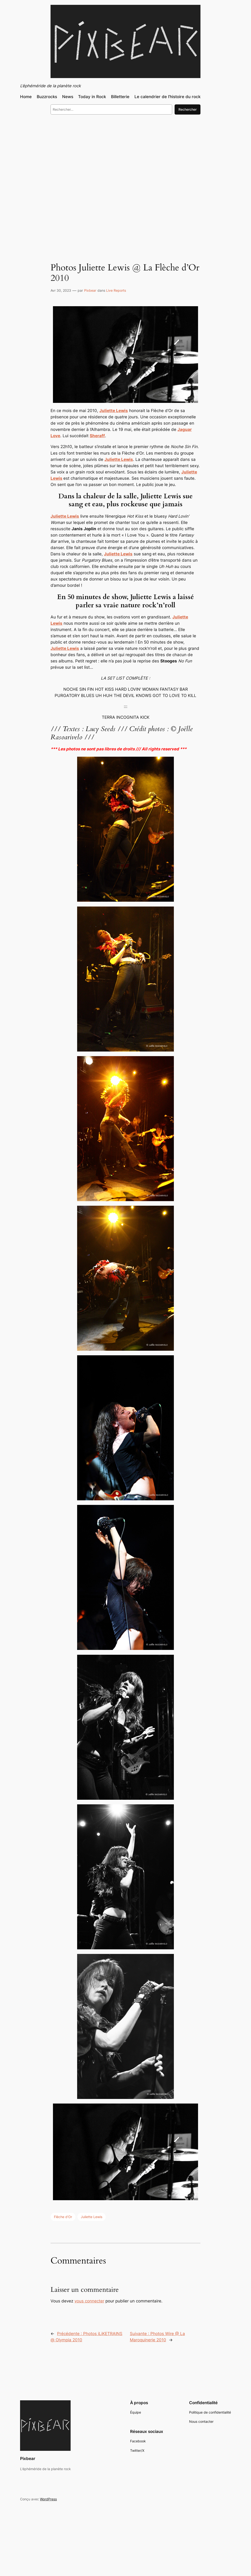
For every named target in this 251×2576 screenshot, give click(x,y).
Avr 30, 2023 (61, 290)
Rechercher (187, 109)
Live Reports (116, 290)
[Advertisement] (57, 181)
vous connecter (89, 2301)
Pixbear (90, 290)
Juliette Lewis (113, 410)
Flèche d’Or (63, 2217)
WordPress (48, 2499)
